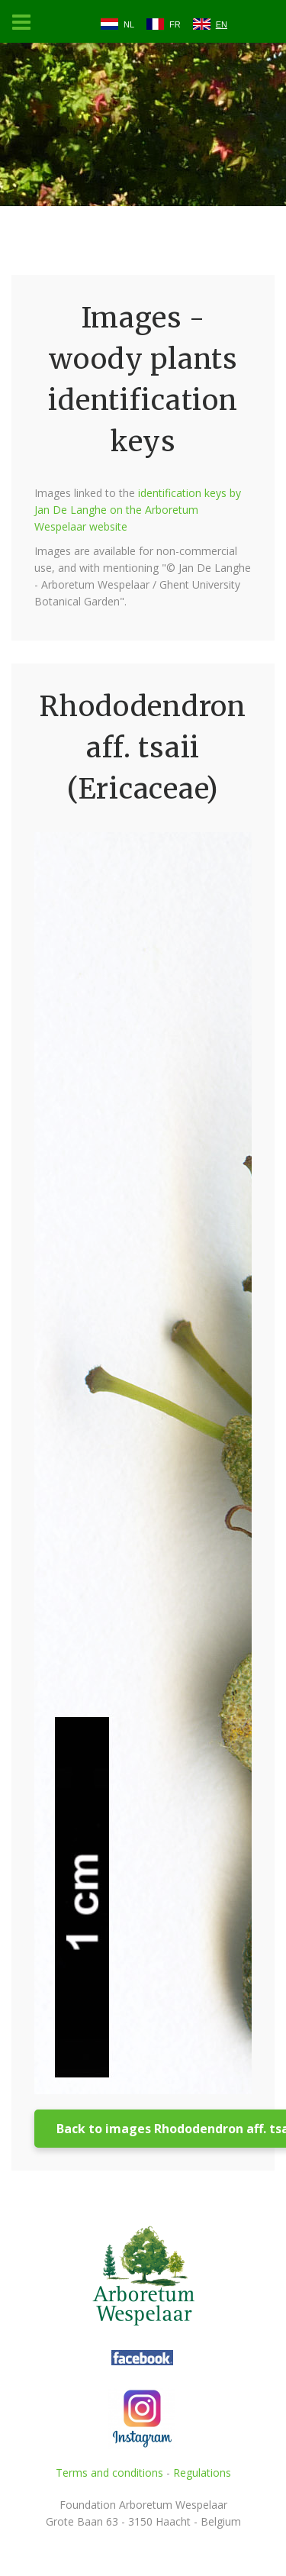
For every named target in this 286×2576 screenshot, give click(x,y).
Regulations (202, 2472)
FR (175, 24)
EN (221, 24)
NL (129, 24)
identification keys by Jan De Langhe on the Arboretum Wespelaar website (137, 510)
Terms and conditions (109, 2472)
